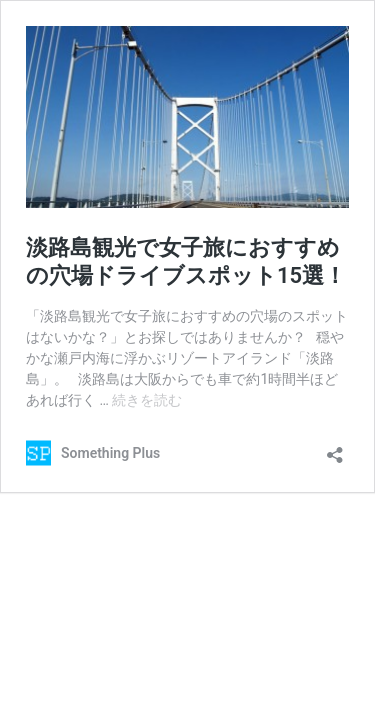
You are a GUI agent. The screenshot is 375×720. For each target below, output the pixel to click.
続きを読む (147, 400)
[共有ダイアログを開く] (335, 448)
